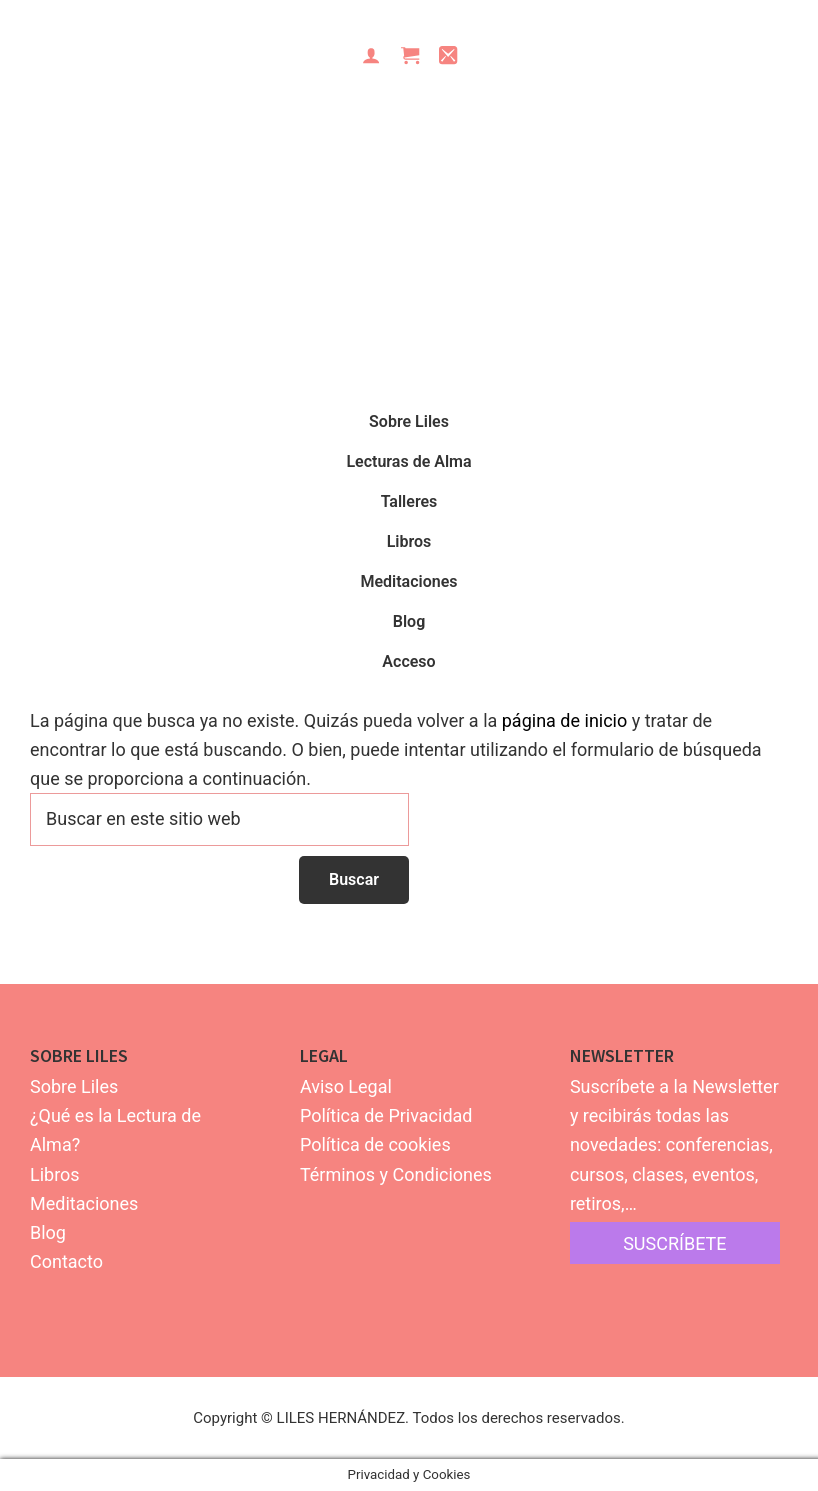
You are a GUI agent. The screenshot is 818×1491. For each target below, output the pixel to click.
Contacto (66, 1261)
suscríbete (674, 1243)
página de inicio (565, 720)
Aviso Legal (346, 1086)
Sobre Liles (74, 1086)
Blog (48, 1232)
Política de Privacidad (386, 1115)
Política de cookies (375, 1144)
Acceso (408, 661)
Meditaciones (84, 1203)
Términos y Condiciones (396, 1174)
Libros (55, 1174)
